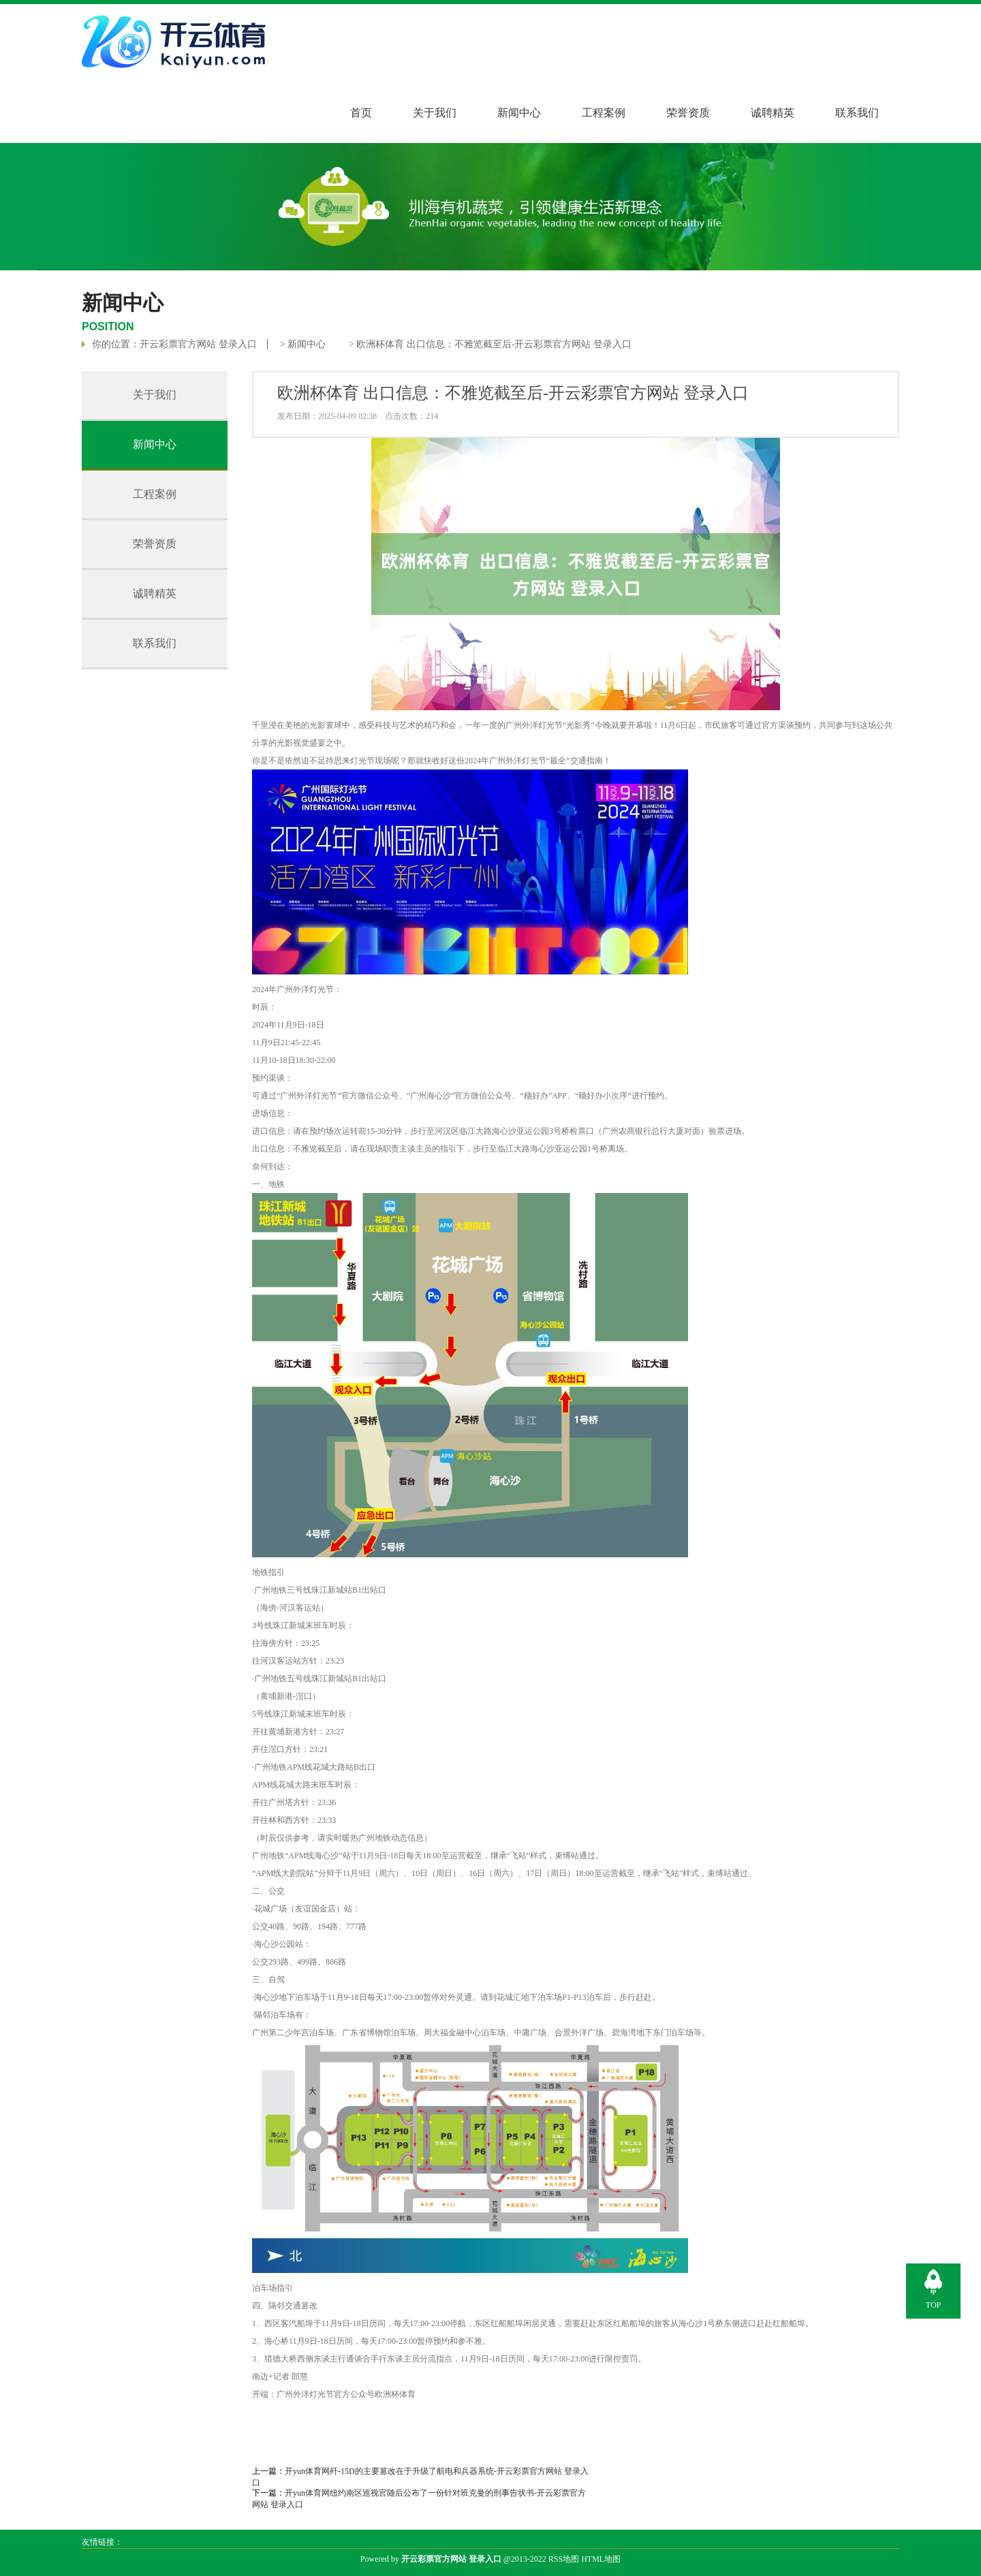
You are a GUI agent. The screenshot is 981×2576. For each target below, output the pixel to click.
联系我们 (857, 112)
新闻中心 (519, 112)
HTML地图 (601, 2559)
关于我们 (434, 112)
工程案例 (603, 112)
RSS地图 (563, 2559)
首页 (361, 112)
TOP (933, 2305)
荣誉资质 (688, 112)
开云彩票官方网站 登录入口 (198, 344)
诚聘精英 (772, 112)
